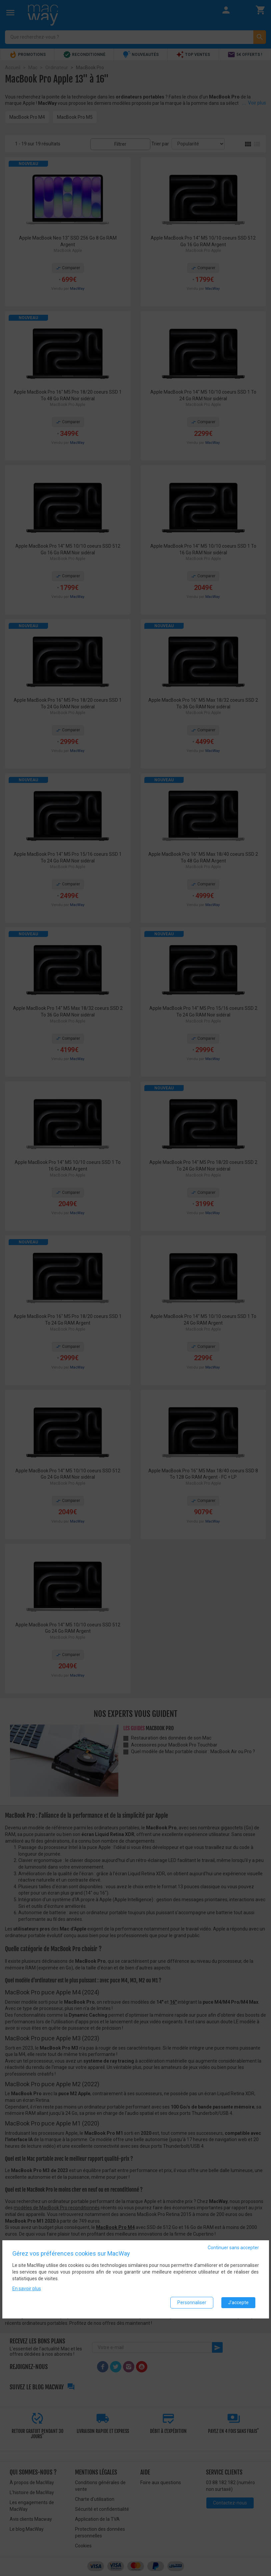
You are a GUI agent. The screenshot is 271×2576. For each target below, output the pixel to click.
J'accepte (238, 2302)
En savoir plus (26, 2288)
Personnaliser (191, 2302)
